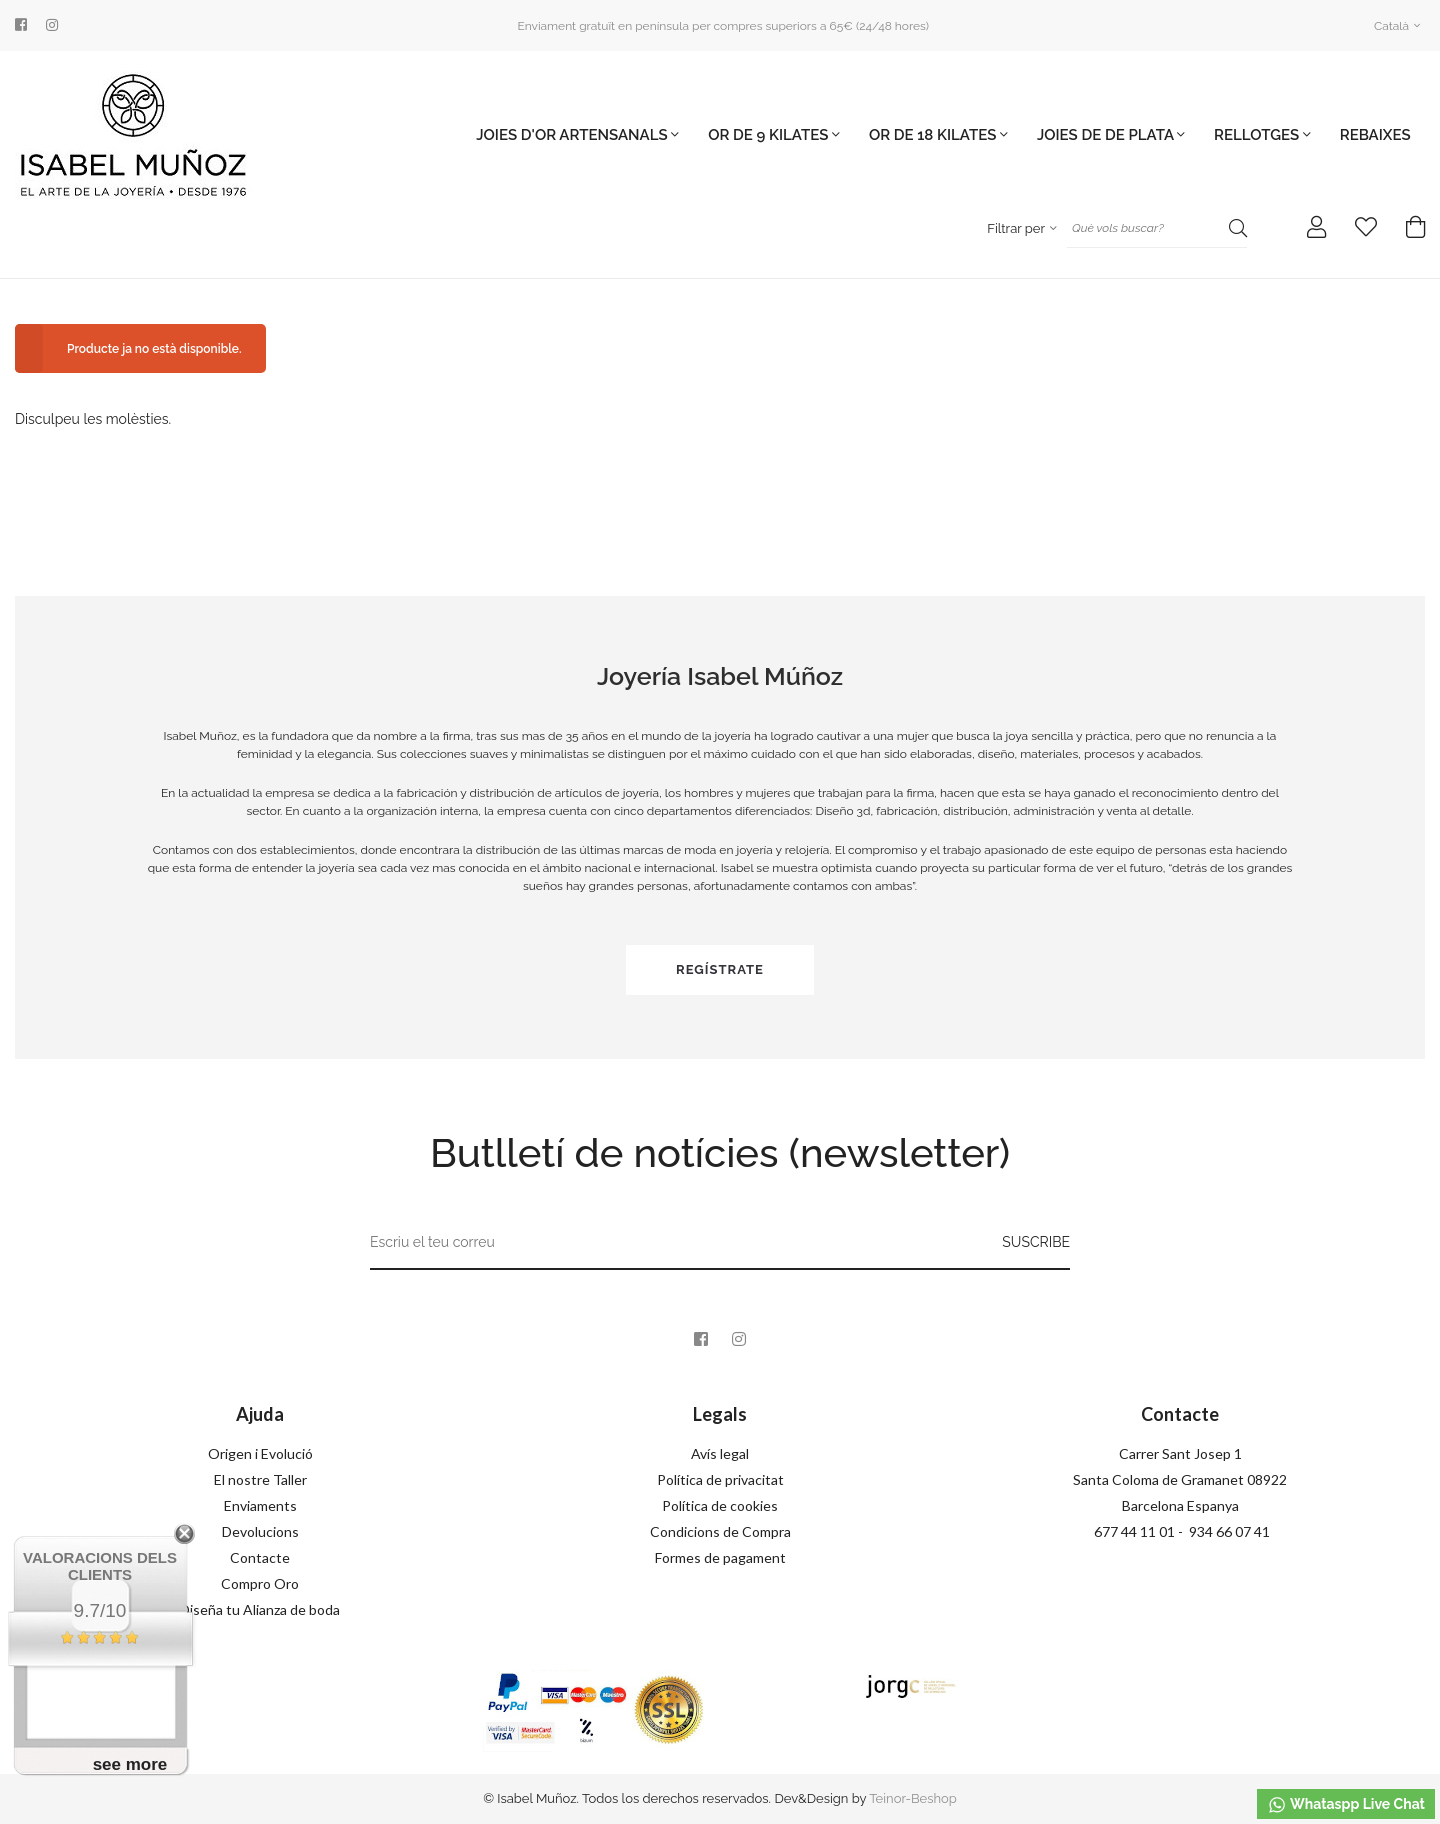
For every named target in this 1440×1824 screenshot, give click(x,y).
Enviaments (260, 1505)
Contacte (260, 1557)
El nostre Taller (260, 1479)
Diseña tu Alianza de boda (260, 1609)
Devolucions (260, 1531)
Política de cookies (720, 1505)
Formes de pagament (720, 1557)
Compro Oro (260, 1583)
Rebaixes (1375, 135)
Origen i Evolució (260, 1453)
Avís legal (720, 1453)
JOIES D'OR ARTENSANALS (577, 135)
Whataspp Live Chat (1346, 1805)
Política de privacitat (720, 1479)
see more (130, 1764)
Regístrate (720, 969)
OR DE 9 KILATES (774, 135)
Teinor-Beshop (913, 1798)
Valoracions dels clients (100, 1566)
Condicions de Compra (720, 1531)
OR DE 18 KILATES (938, 135)
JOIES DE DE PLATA (1111, 135)
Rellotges (1262, 135)
